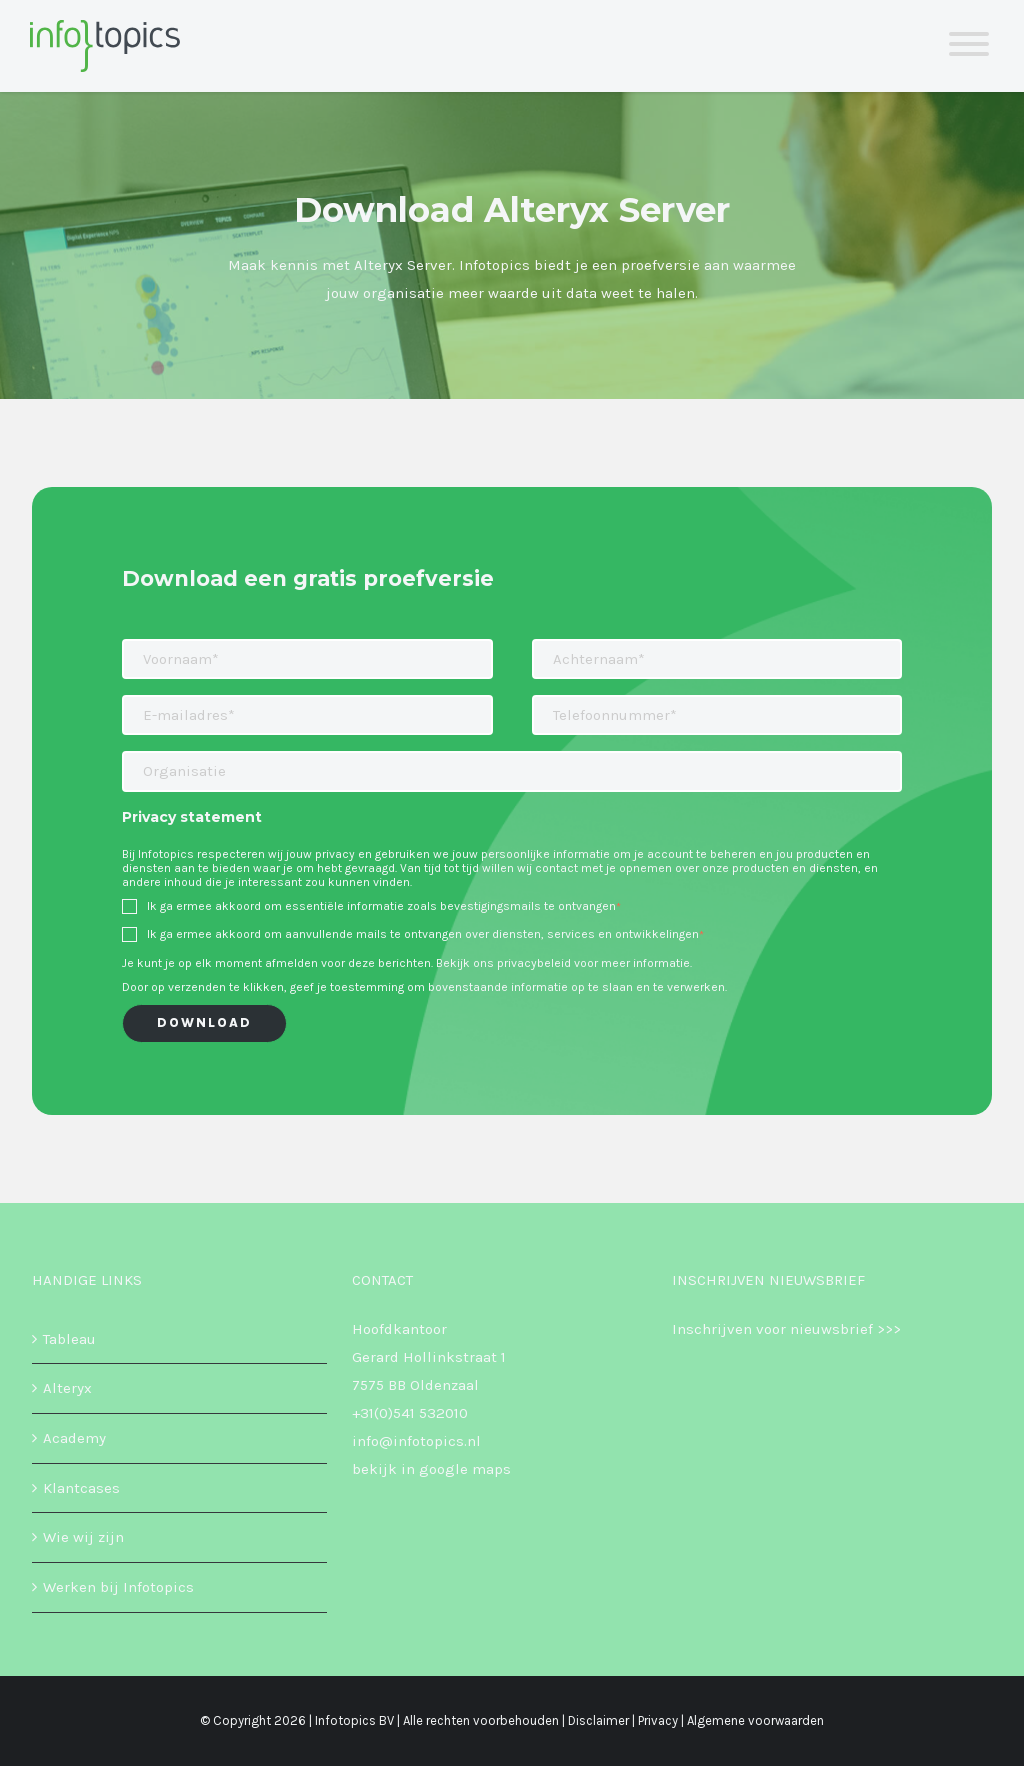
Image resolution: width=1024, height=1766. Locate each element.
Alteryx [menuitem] (67, 1388)
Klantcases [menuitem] (81, 1488)
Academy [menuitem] (74, 1438)
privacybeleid (534, 963)
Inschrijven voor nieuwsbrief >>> (786, 1329)
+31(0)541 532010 (410, 1413)
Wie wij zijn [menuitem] (83, 1537)
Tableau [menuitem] (69, 1339)
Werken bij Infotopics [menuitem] (118, 1587)
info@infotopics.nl (416, 1441)
